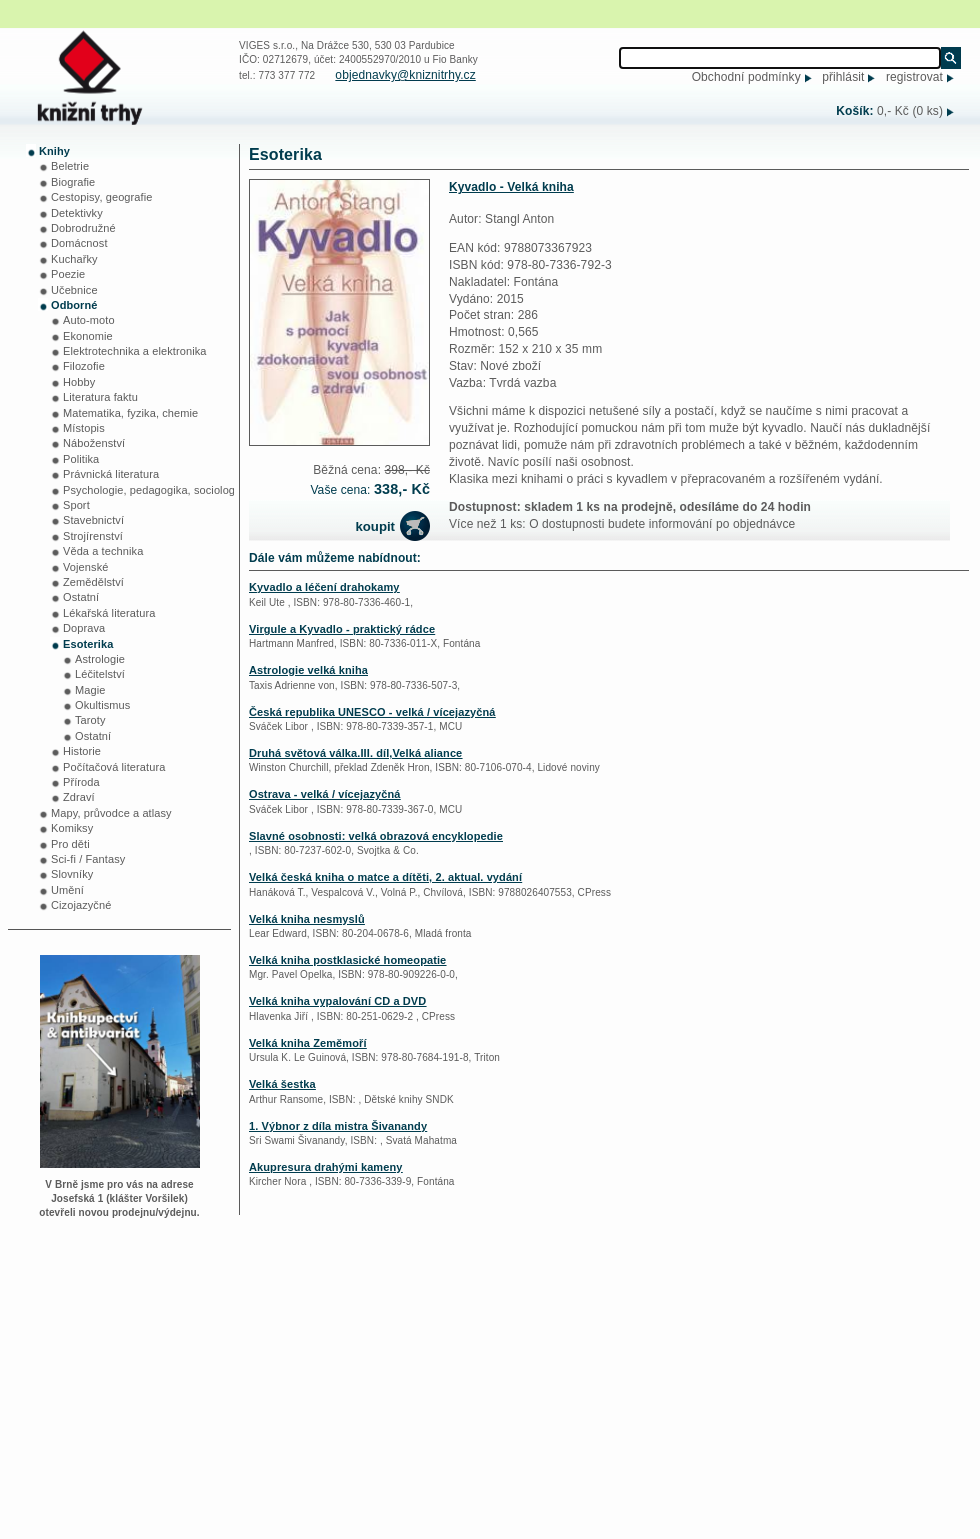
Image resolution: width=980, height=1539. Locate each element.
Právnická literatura (111, 474)
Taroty (90, 720)
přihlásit (843, 77)
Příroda (81, 782)
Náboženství (94, 443)
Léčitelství (100, 674)
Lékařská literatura (109, 613)
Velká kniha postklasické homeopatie (347, 960)
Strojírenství (93, 536)
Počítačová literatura (114, 767)
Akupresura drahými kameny (326, 1167)
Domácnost (79, 243)
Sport (76, 505)
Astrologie (100, 659)
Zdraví (79, 797)
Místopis (84, 428)
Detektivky (77, 213)
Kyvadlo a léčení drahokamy (324, 587)
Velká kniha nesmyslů (307, 919)
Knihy (54, 151)
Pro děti (70, 844)
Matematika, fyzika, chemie (130, 413)
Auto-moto (89, 320)
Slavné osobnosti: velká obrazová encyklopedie (376, 836)
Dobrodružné (83, 228)
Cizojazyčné (81, 905)
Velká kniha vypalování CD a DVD (337, 1001)
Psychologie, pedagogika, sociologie (153, 490)
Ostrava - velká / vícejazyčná (325, 794)
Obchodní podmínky (746, 77)
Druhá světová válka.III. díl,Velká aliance (355, 753)
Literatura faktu (100, 397)
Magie (90, 690)
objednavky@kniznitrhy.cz (405, 75)
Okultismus (102, 705)
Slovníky (72, 874)
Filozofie (84, 366)
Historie (82, 751)
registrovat (914, 77)
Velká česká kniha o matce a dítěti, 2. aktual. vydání (385, 877)
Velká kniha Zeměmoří (308, 1043)
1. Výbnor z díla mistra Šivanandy (338, 1126)
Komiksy (72, 828)
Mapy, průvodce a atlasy (111, 813)
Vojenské (85, 567)
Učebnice (74, 290)
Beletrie (70, 166)
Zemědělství (93, 582)
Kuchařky (74, 259)
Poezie (68, 274)
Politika (81, 459)
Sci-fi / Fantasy (88, 859)
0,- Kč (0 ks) (910, 111)
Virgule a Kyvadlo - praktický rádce (342, 629)
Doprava (84, 628)
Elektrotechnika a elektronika (135, 351)
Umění (67, 890)
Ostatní (81, 597)
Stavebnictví (93, 520)
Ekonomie (88, 336)
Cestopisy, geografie (101, 197)
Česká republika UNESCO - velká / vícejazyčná (372, 712)
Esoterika (88, 644)
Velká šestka (282, 1084)
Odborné (74, 305)
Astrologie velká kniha (308, 670)
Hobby (79, 382)
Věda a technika (103, 551)
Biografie (73, 182)
